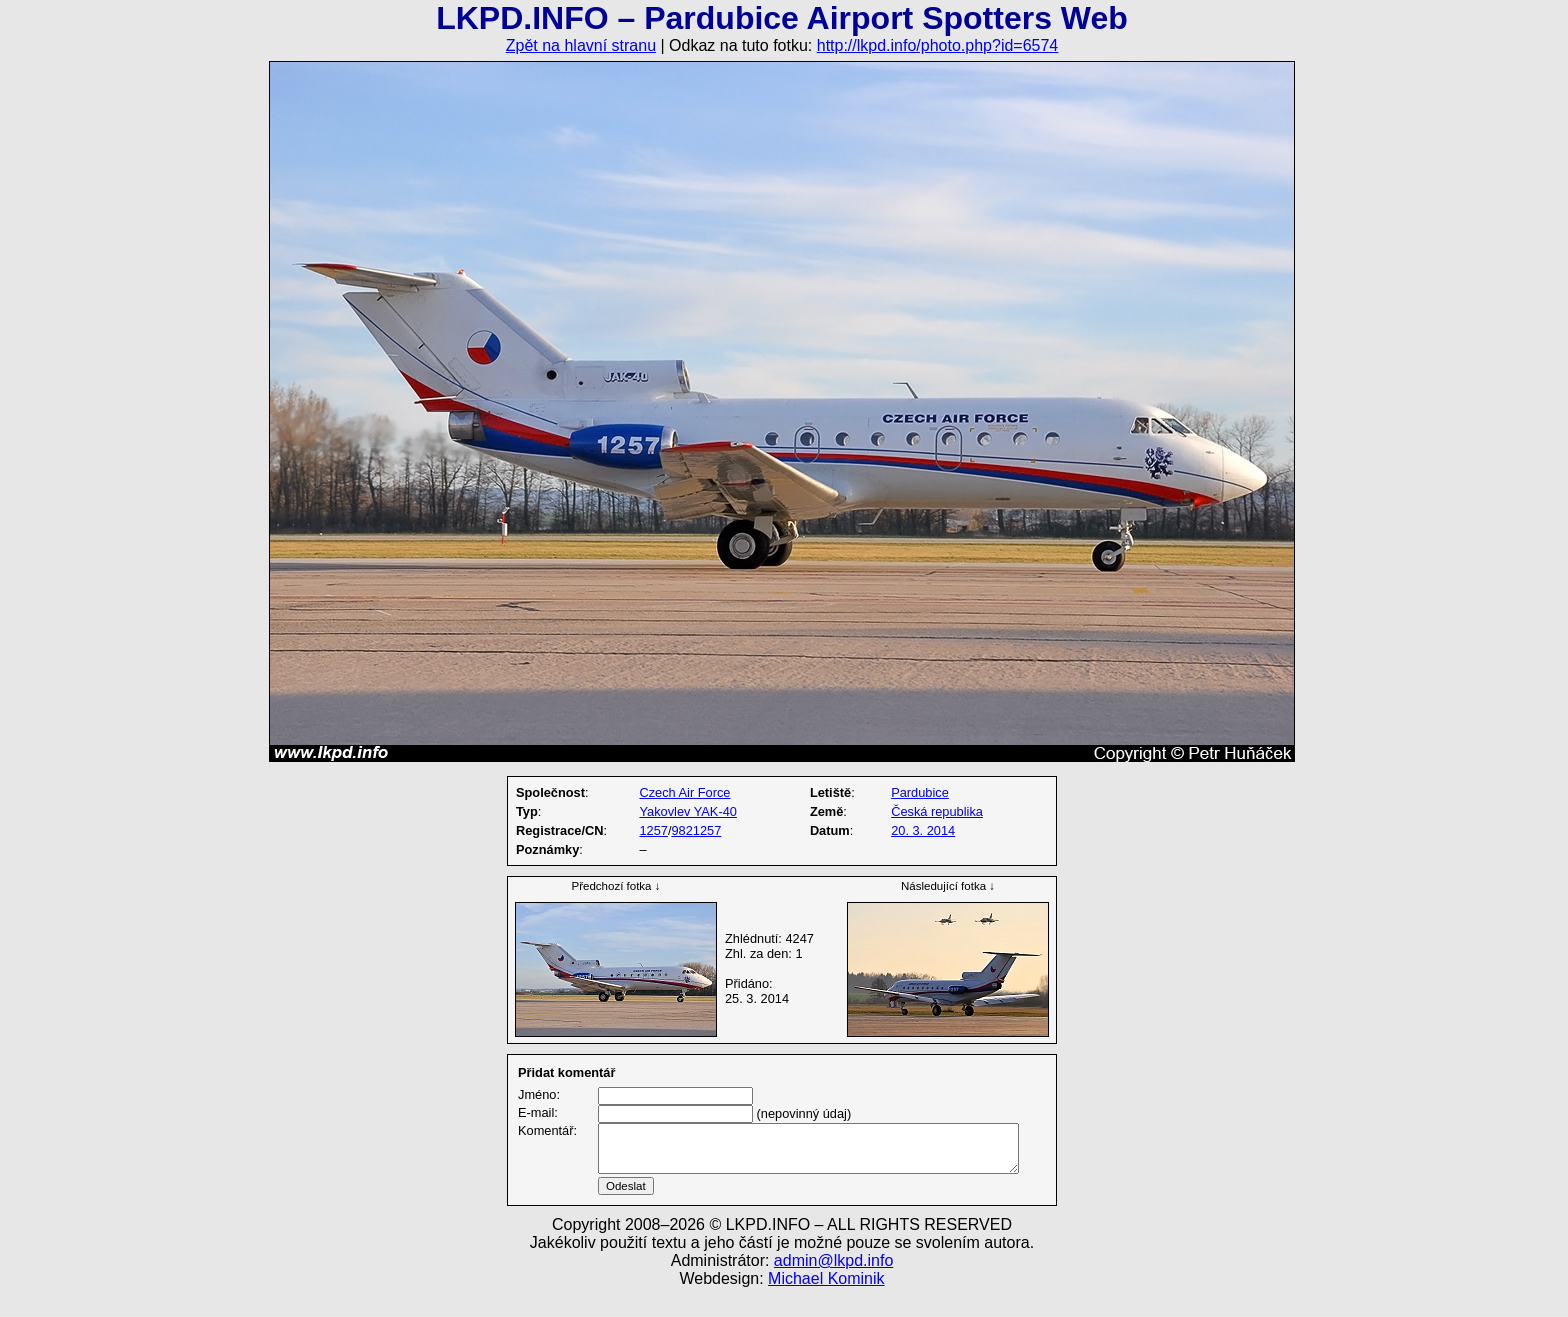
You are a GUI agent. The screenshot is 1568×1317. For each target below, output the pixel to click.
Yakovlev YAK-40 (687, 811)
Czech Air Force (684, 792)
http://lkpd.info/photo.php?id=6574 (938, 45)
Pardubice (920, 792)
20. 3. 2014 (923, 830)
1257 (653, 830)
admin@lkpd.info (833, 1284)
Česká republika (937, 811)
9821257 (696, 830)
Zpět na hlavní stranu (581, 45)
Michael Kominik (826, 1302)
